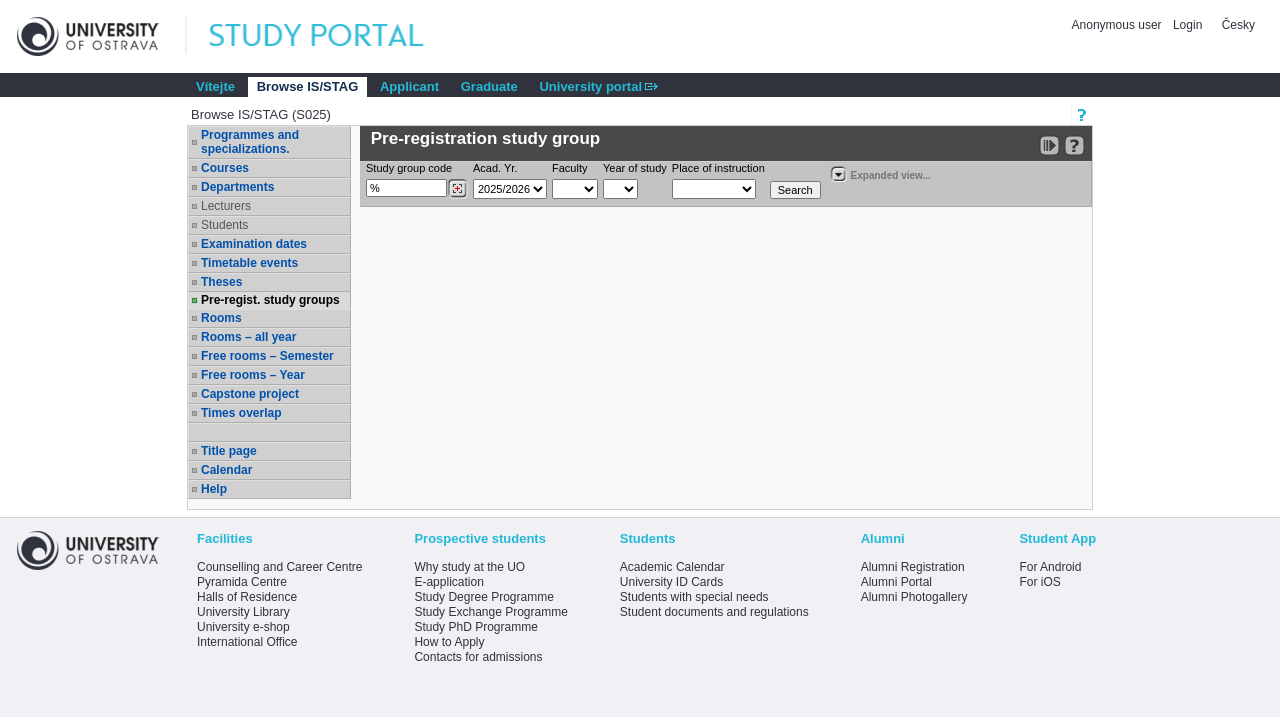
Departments (237, 187)
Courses (225, 168)
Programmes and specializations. (250, 142)
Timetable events (249, 263)
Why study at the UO (469, 567)
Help (214, 489)
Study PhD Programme (475, 627)
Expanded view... (880, 173)
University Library (243, 612)
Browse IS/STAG (308, 86)
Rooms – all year (248, 337)
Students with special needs (694, 597)
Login (1187, 25)
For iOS (1039, 582)
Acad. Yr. (495, 168)
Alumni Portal (896, 582)
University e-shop (243, 627)
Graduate (489, 86)
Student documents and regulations (714, 612)
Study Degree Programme (483, 597)
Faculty (569, 168)
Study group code (409, 168)
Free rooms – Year (253, 375)
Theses (221, 282)
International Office (247, 642)
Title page (229, 451)
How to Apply (449, 642)
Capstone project (250, 394)
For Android (1050, 567)
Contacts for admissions (478, 657)
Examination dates (254, 244)
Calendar (226, 470)
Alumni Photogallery (914, 597)
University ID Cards (671, 582)
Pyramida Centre (242, 582)
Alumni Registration (913, 567)
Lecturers (226, 206)
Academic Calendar (672, 567)
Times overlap (241, 413)
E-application (448, 582)
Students (224, 225)
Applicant (409, 86)
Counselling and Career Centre (279, 567)
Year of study (635, 168)
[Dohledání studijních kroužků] (457, 189)
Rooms (221, 318)
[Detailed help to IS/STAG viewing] (1074, 145)
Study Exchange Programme (490, 612)
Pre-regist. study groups (270, 300)
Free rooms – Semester (267, 356)
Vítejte (215, 86)
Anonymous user (1118, 25)
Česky (1238, 25)
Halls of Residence (247, 597)
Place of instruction (718, 168)
